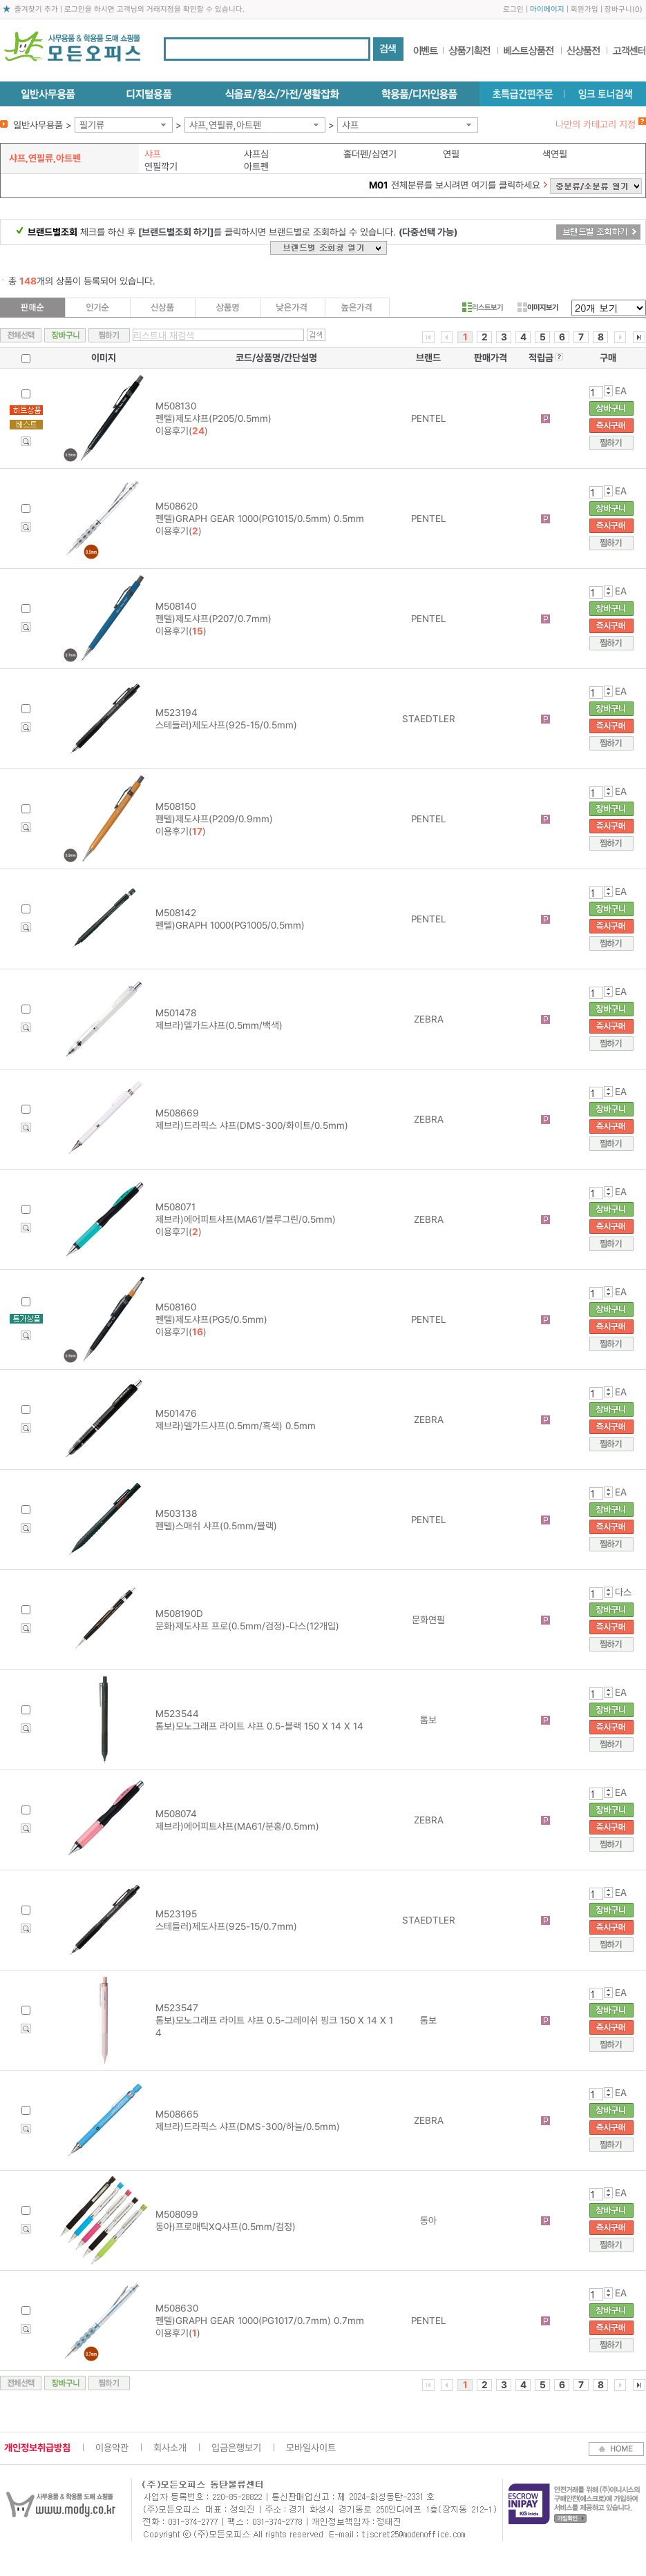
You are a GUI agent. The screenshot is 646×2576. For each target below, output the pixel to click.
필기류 (91, 124)
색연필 (554, 153)
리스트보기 (482, 307)
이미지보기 (537, 307)
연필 (451, 153)
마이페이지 (547, 9)
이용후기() (181, 430)
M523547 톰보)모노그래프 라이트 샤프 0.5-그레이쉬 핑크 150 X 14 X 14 (274, 2020)
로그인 (513, 9)
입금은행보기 (236, 2447)
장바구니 (618, 9)
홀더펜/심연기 (370, 153)
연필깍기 (161, 166)
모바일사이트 (311, 2447)
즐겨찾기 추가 (36, 9)
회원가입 (584, 9)
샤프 (350, 124)
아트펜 (256, 166)
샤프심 (256, 153)
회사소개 (170, 2447)
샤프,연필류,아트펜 (225, 124)
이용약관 (112, 2447)
